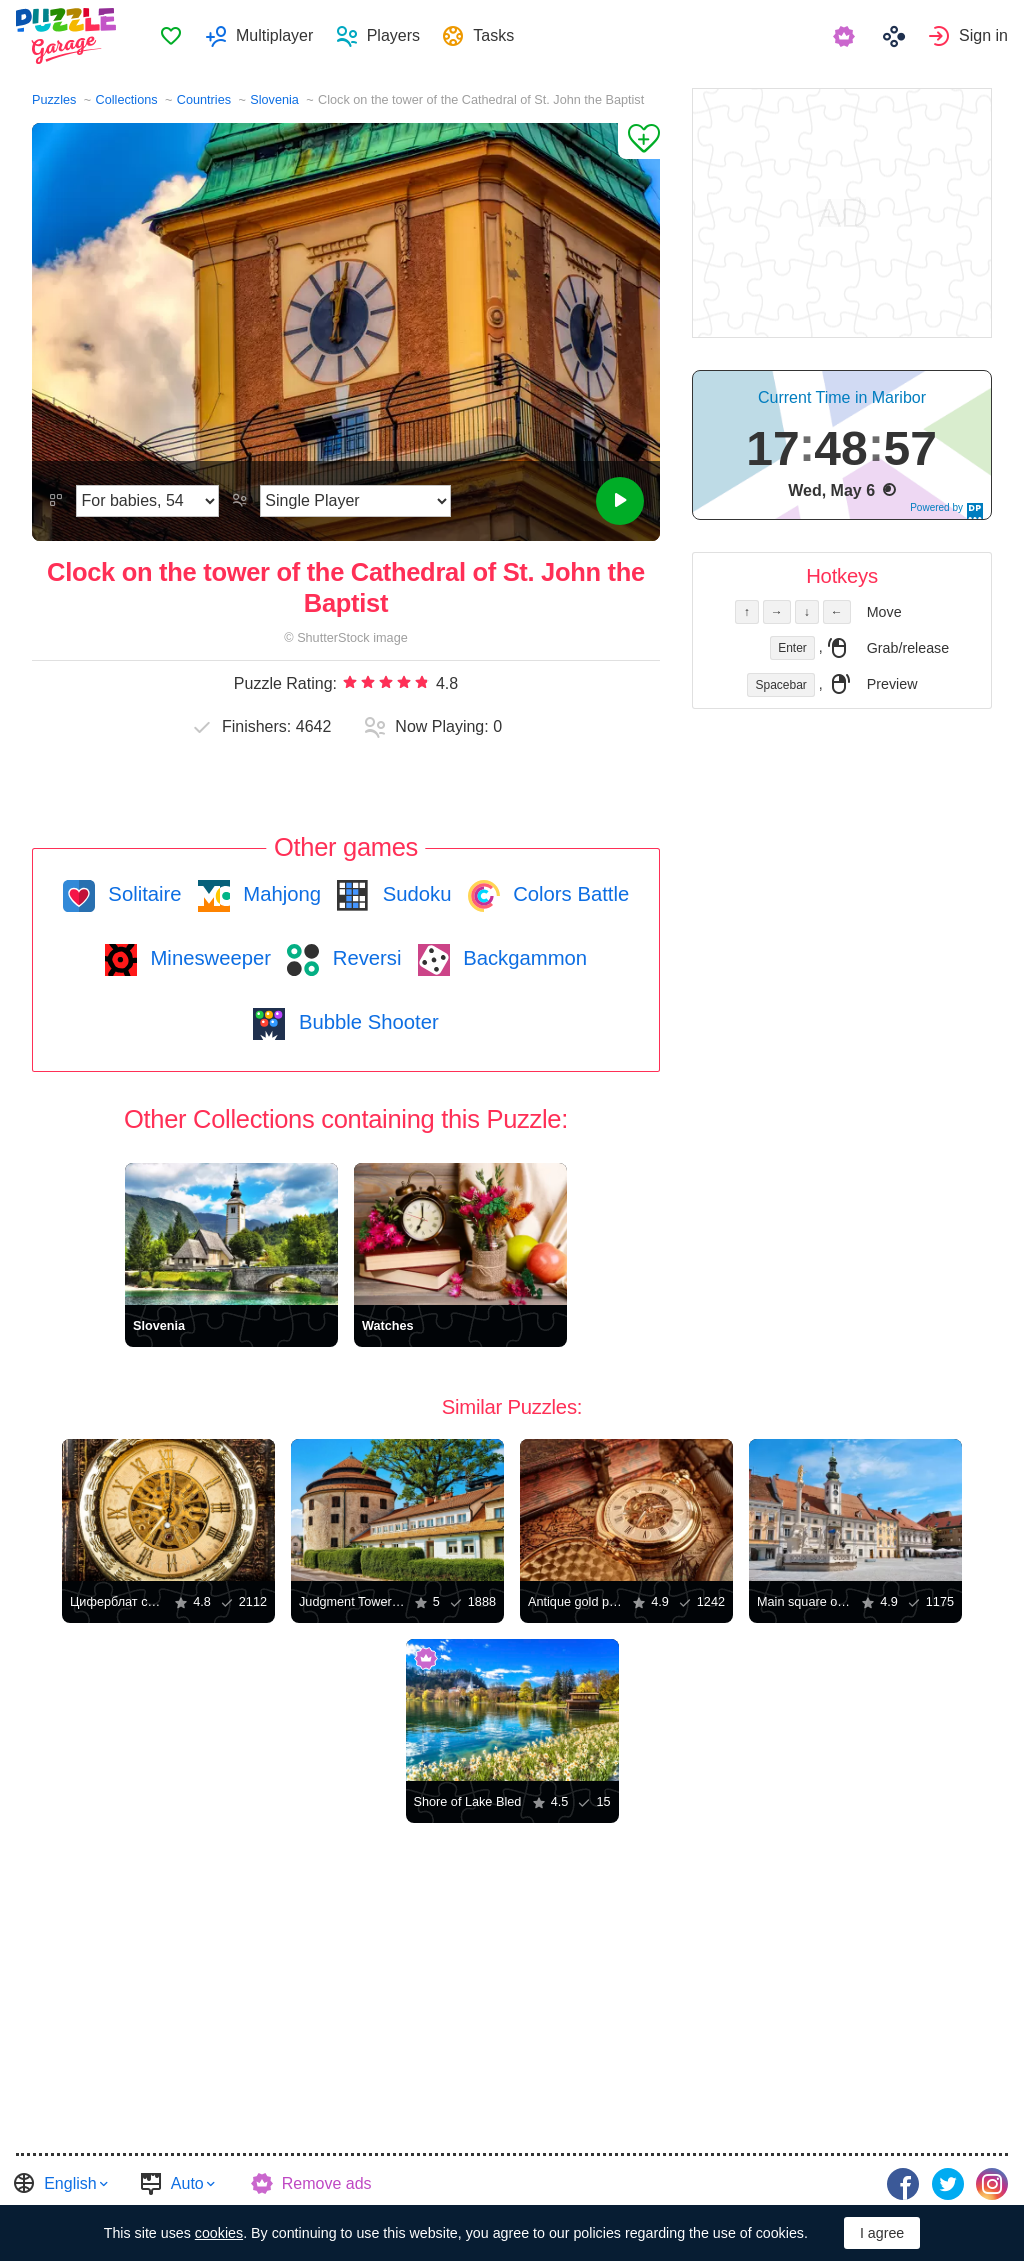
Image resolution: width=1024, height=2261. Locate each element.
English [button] (70, 2183)
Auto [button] (187, 2183)
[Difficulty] (147, 501)
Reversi (364, 958)
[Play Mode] (355, 501)
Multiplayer (274, 35)
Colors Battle (569, 894)
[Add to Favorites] (639, 141)
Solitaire (142, 894)
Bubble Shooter (365, 1022)
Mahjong (279, 894)
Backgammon (523, 958)
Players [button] (393, 35)
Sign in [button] (983, 35)
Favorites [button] (171, 36)
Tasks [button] (493, 35)
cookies (219, 2233)
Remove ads (327, 2183)
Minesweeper (208, 958)
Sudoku (414, 894)
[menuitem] (170, 36)
